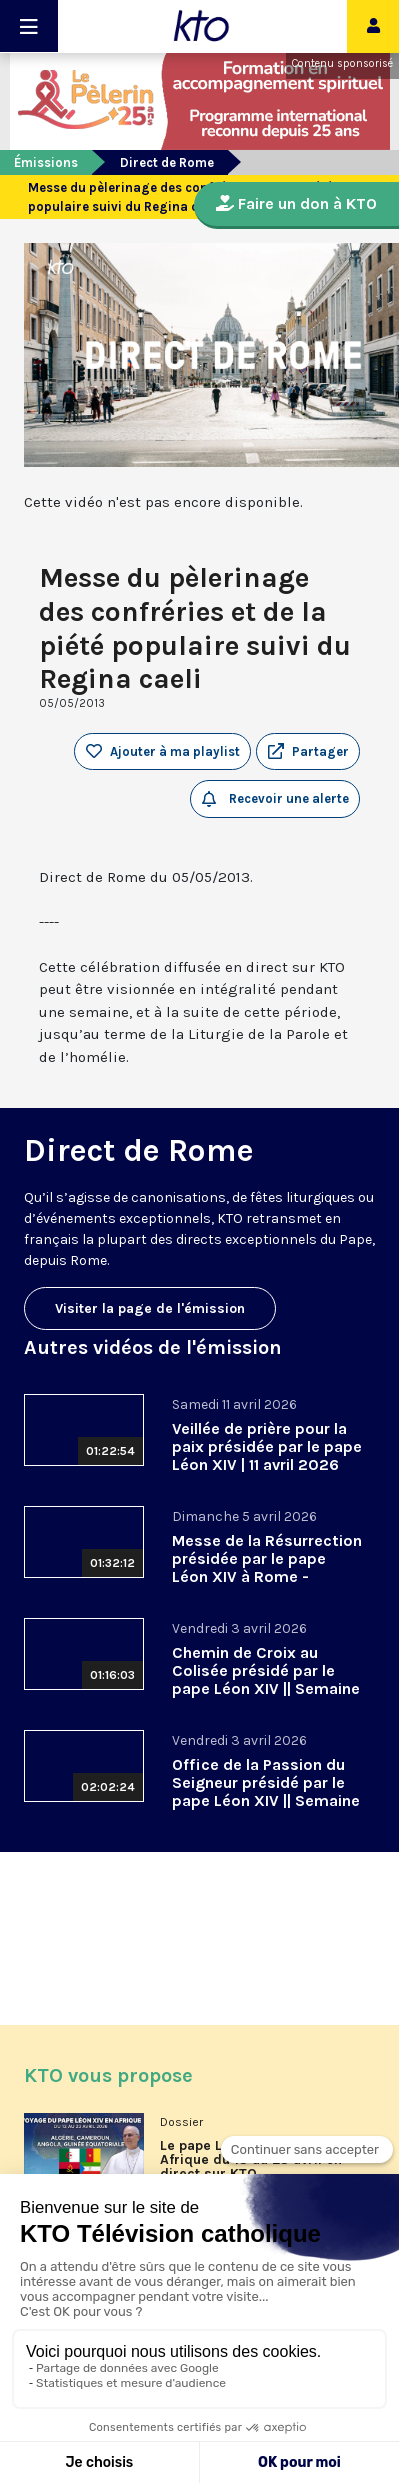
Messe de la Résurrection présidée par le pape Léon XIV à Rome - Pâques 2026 (267, 1567)
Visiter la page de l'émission (150, 1308)
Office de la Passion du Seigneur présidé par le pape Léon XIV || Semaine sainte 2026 (266, 1791)
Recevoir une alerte (275, 799)
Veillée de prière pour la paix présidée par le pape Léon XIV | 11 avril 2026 (267, 1446)
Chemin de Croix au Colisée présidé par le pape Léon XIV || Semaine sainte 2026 (266, 1679)
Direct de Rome (167, 162)
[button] (308, 752)
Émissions (46, 162)
